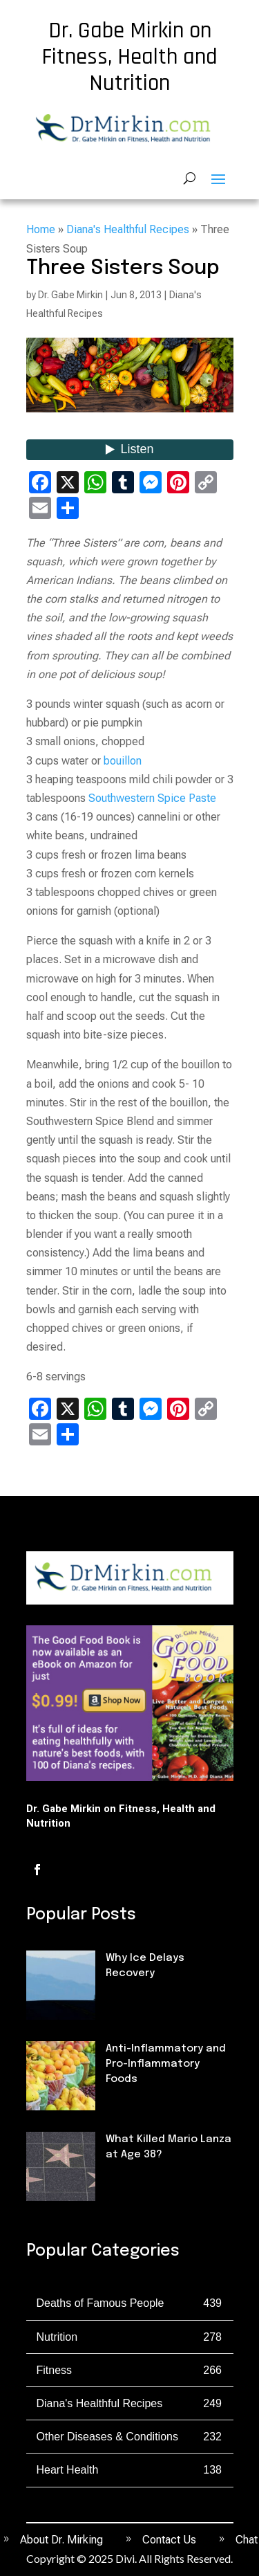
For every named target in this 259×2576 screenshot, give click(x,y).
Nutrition (129, 2103)
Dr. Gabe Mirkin (70, 294)
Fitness (125, 1997)
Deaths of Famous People (100, 2303)
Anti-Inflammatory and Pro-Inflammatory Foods (166, 2064)
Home (40, 229)
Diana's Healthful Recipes (127, 229)
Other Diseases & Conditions (107, 2436)
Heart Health (68, 2470)
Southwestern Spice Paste (152, 798)
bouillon (123, 760)
